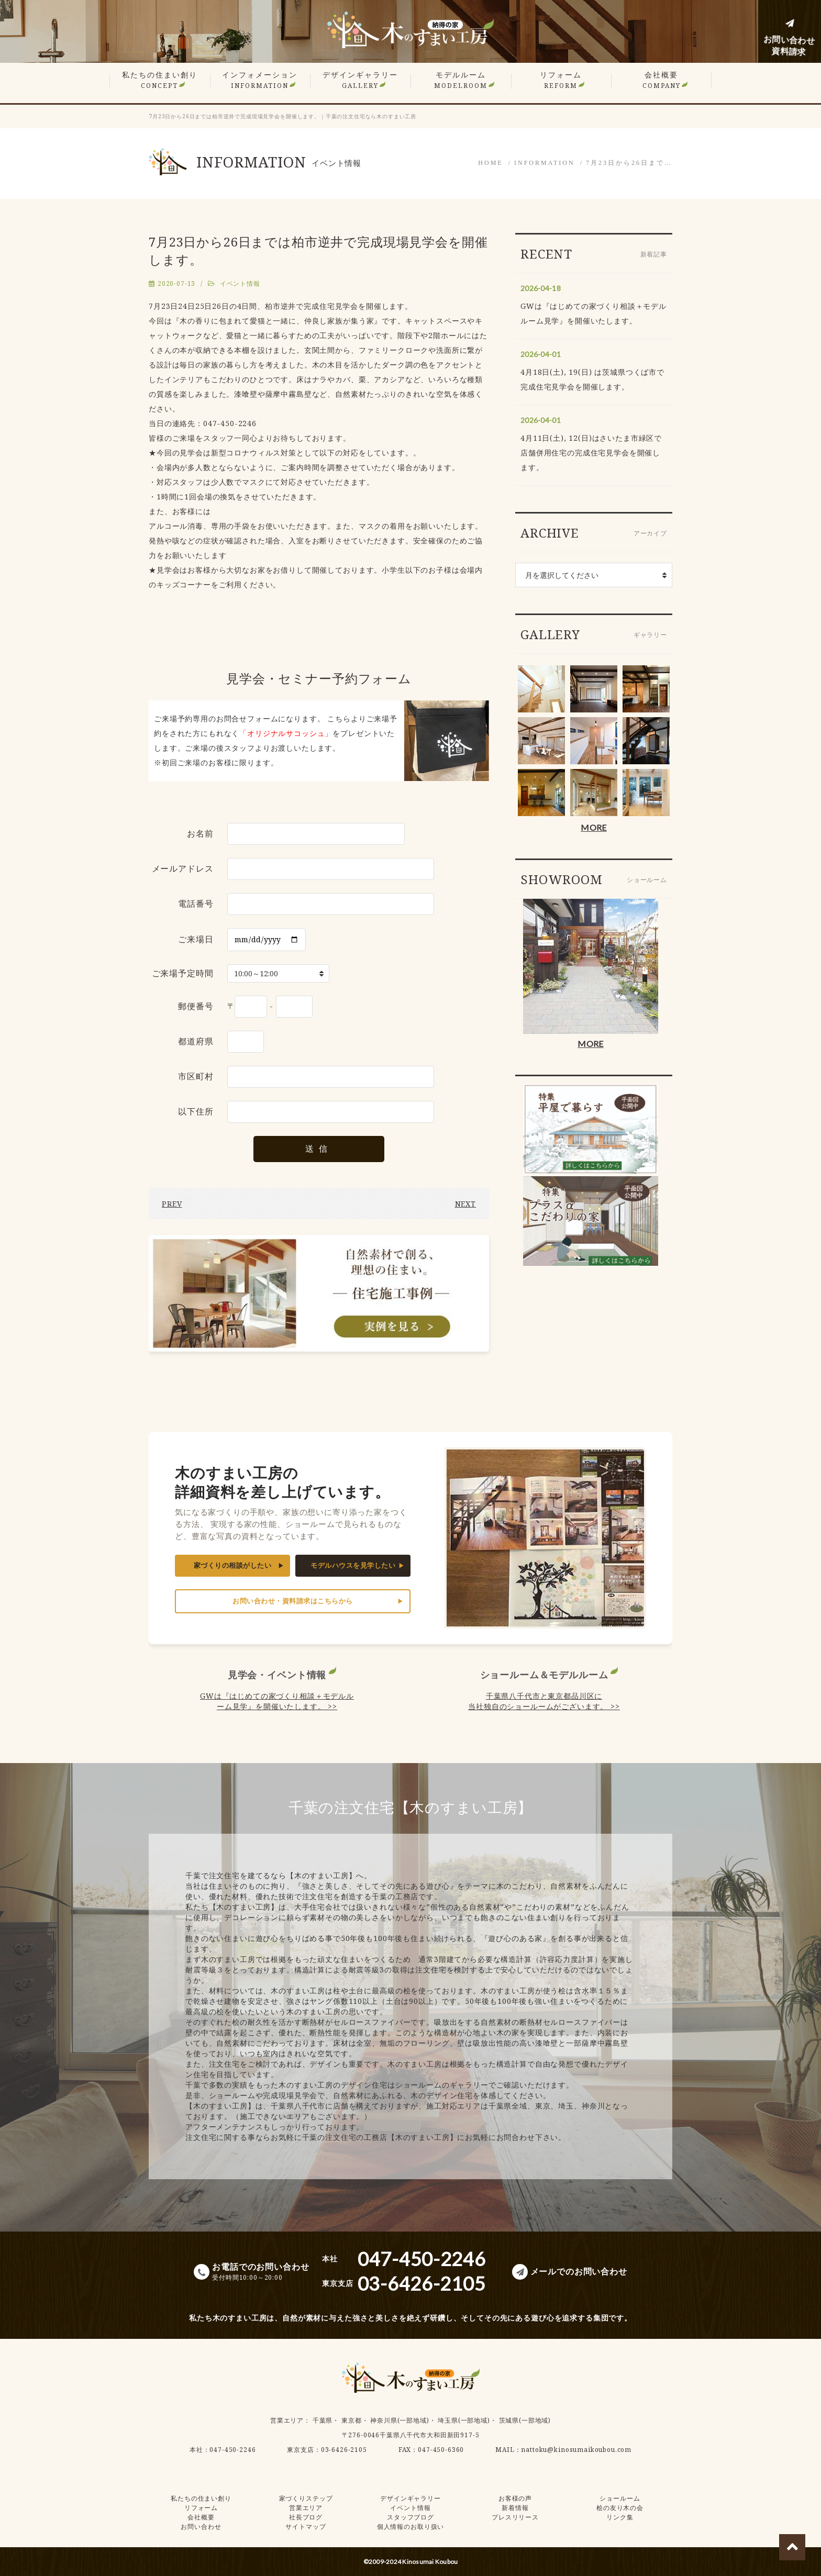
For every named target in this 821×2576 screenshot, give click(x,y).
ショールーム (620, 2498)
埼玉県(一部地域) (464, 2420)
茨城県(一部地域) (525, 2420)
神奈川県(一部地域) (399, 2420)
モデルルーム (460, 80)
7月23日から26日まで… (629, 162)
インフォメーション (259, 80)
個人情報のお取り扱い (410, 2526)
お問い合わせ (201, 2526)
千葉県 (323, 2420)
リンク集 (619, 2517)
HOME (490, 162)
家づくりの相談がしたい (233, 1565)
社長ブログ (306, 2517)
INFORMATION (544, 162)
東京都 (351, 2420)
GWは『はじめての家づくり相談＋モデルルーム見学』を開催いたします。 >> (277, 1701)
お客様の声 (515, 2498)
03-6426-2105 (344, 2449)
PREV (172, 1204)
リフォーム (561, 80)
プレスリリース (515, 2517)
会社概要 (661, 80)
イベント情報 (240, 283)
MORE (593, 827)
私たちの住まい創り (159, 80)
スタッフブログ (410, 2517)
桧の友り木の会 (620, 2507)
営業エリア (287, 2420)
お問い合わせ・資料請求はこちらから (292, 1601)
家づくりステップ (306, 2498)
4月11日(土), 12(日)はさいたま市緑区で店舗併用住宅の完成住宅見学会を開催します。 (591, 452)
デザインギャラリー (360, 80)
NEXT (465, 1204)
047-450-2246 (232, 2449)
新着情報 (515, 2507)
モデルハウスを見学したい (352, 1565)
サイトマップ (305, 2526)
